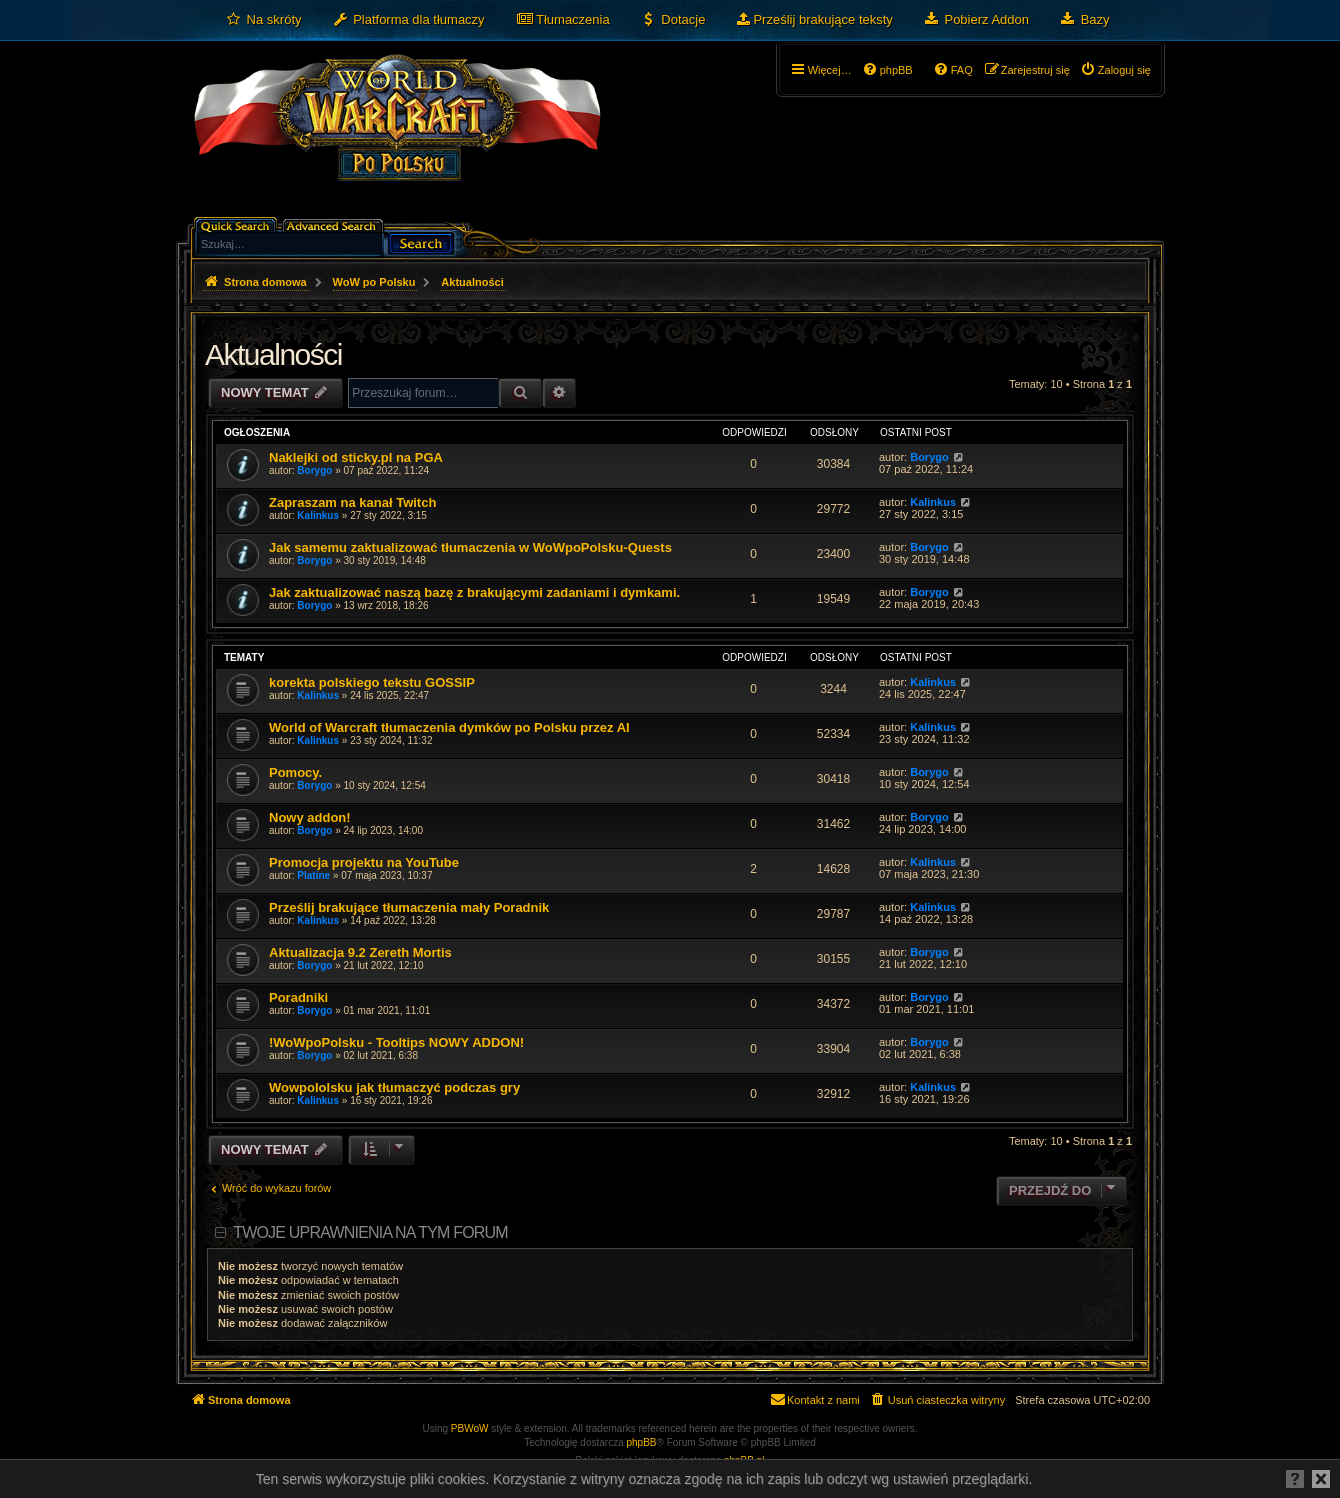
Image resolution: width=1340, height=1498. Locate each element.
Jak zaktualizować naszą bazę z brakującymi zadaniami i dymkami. (474, 592)
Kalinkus (318, 515)
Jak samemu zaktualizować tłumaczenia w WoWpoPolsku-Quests (470, 547)
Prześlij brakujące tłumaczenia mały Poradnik (409, 907)
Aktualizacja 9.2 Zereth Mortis (360, 952)
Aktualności (273, 354)
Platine (313, 875)
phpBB (642, 1442)
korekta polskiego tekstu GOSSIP (372, 682)
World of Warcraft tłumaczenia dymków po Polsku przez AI (449, 727)
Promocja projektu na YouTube (364, 862)
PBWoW (470, 1428)
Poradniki (298, 997)
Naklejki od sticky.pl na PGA (356, 457)
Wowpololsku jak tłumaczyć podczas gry (394, 1087)
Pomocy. (295, 772)
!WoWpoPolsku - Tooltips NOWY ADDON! (396, 1042)
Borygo (314, 470)
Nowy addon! (310, 817)
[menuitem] (263, 20)
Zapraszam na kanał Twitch (352, 502)
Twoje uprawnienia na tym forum (370, 1232)
